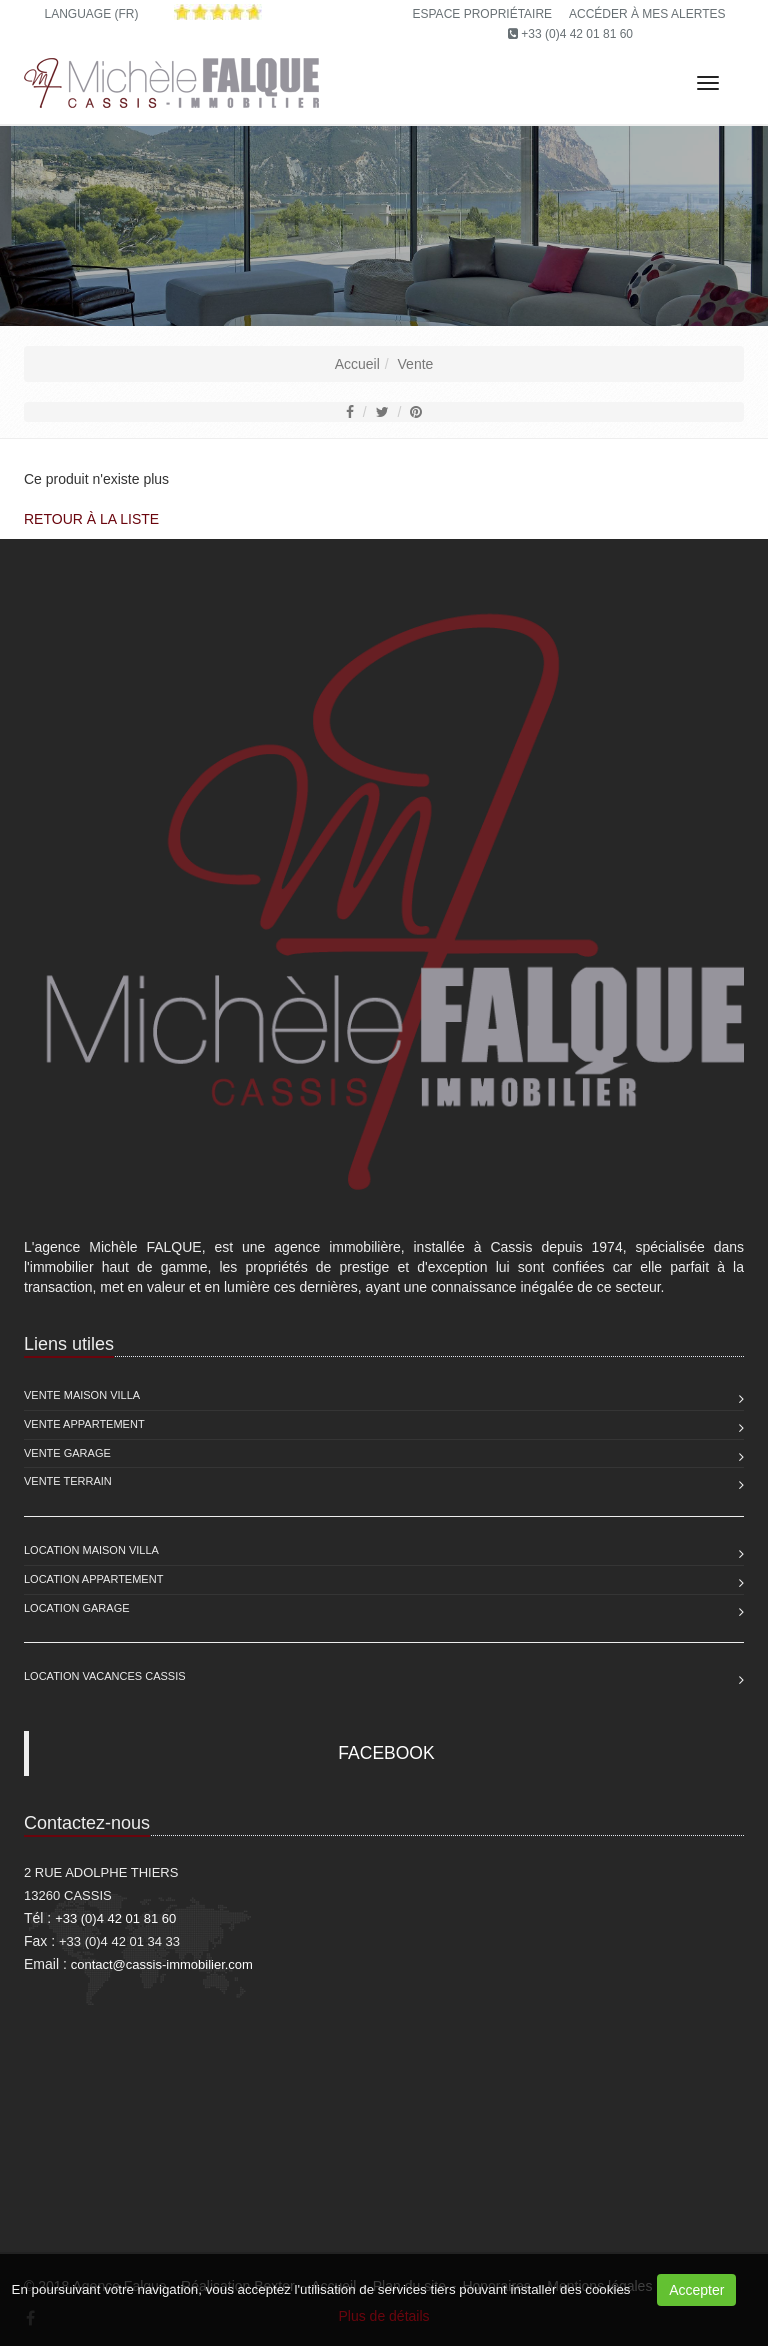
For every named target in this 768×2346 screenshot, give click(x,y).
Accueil (357, 364)
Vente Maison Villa (82, 1395)
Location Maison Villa (91, 1550)
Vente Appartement (84, 1424)
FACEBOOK (386, 1753)
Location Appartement (93, 1579)
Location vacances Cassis (105, 1676)
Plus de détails (383, 2316)
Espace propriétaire (483, 14)
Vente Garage (67, 1453)
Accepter (696, 2290)
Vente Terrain (68, 1481)
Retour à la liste (91, 519)
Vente (416, 364)
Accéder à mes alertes (647, 14)
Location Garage (77, 1608)
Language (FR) (91, 14)
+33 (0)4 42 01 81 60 (577, 34)
